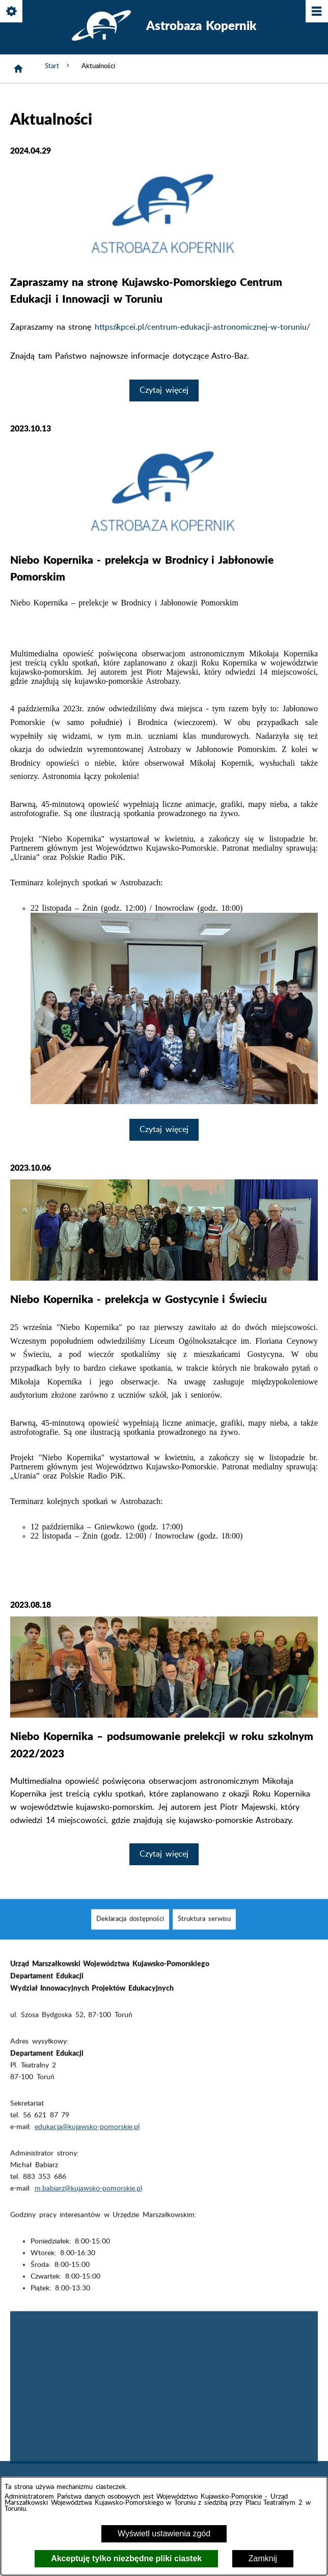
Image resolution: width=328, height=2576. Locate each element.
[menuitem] (130, 1935)
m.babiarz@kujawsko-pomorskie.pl (88, 2204)
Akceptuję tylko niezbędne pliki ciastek (126, 2558)
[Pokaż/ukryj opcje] (12, 12)
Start (58, 65)
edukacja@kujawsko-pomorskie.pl (87, 2142)
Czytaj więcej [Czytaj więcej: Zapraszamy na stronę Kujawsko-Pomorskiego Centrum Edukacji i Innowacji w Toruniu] (164, 390)
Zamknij (263, 2558)
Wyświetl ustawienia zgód (164, 2533)
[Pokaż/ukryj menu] (316, 12)
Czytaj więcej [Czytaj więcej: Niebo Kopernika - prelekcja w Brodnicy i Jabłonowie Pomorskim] (164, 1129)
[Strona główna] (18, 68)
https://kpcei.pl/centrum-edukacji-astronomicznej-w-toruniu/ (202, 327)
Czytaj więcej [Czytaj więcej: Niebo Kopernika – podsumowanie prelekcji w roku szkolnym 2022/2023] (164, 1854)
